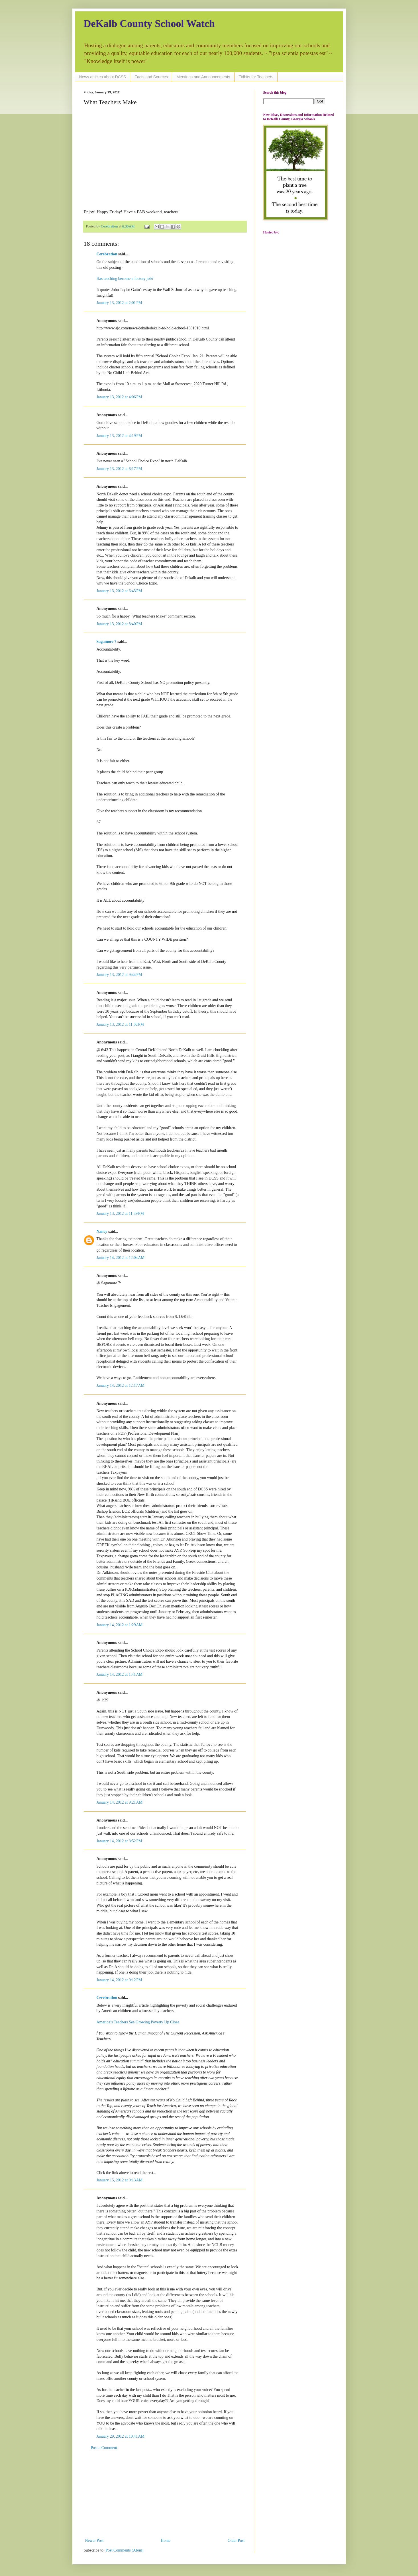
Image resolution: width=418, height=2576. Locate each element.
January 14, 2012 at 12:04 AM (121, 1258)
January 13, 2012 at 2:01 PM (119, 303)
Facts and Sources (151, 77)
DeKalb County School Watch (149, 23)
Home (165, 2540)
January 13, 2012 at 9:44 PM (119, 975)
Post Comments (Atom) (125, 2550)
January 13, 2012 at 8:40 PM (119, 624)
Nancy (102, 1231)
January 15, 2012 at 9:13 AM (120, 2180)
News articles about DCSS (102, 77)
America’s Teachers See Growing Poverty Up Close (138, 2022)
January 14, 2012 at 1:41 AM (120, 1674)
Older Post (236, 2540)
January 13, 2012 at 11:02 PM (120, 1024)
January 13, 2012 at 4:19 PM (119, 436)
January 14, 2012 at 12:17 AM (121, 1385)
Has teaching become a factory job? (125, 278)
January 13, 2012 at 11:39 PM (120, 1213)
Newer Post (94, 2540)
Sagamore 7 (107, 641)
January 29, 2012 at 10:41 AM (121, 2436)
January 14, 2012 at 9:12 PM (119, 1980)
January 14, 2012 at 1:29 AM (120, 1625)
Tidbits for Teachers (256, 77)
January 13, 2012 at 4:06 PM (119, 397)
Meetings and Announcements (203, 77)
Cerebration (107, 254)
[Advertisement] (165, 2494)
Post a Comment (104, 2448)
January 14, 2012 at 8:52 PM (119, 1841)
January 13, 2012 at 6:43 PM (119, 591)
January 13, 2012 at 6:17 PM (119, 469)
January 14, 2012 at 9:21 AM (120, 1802)
